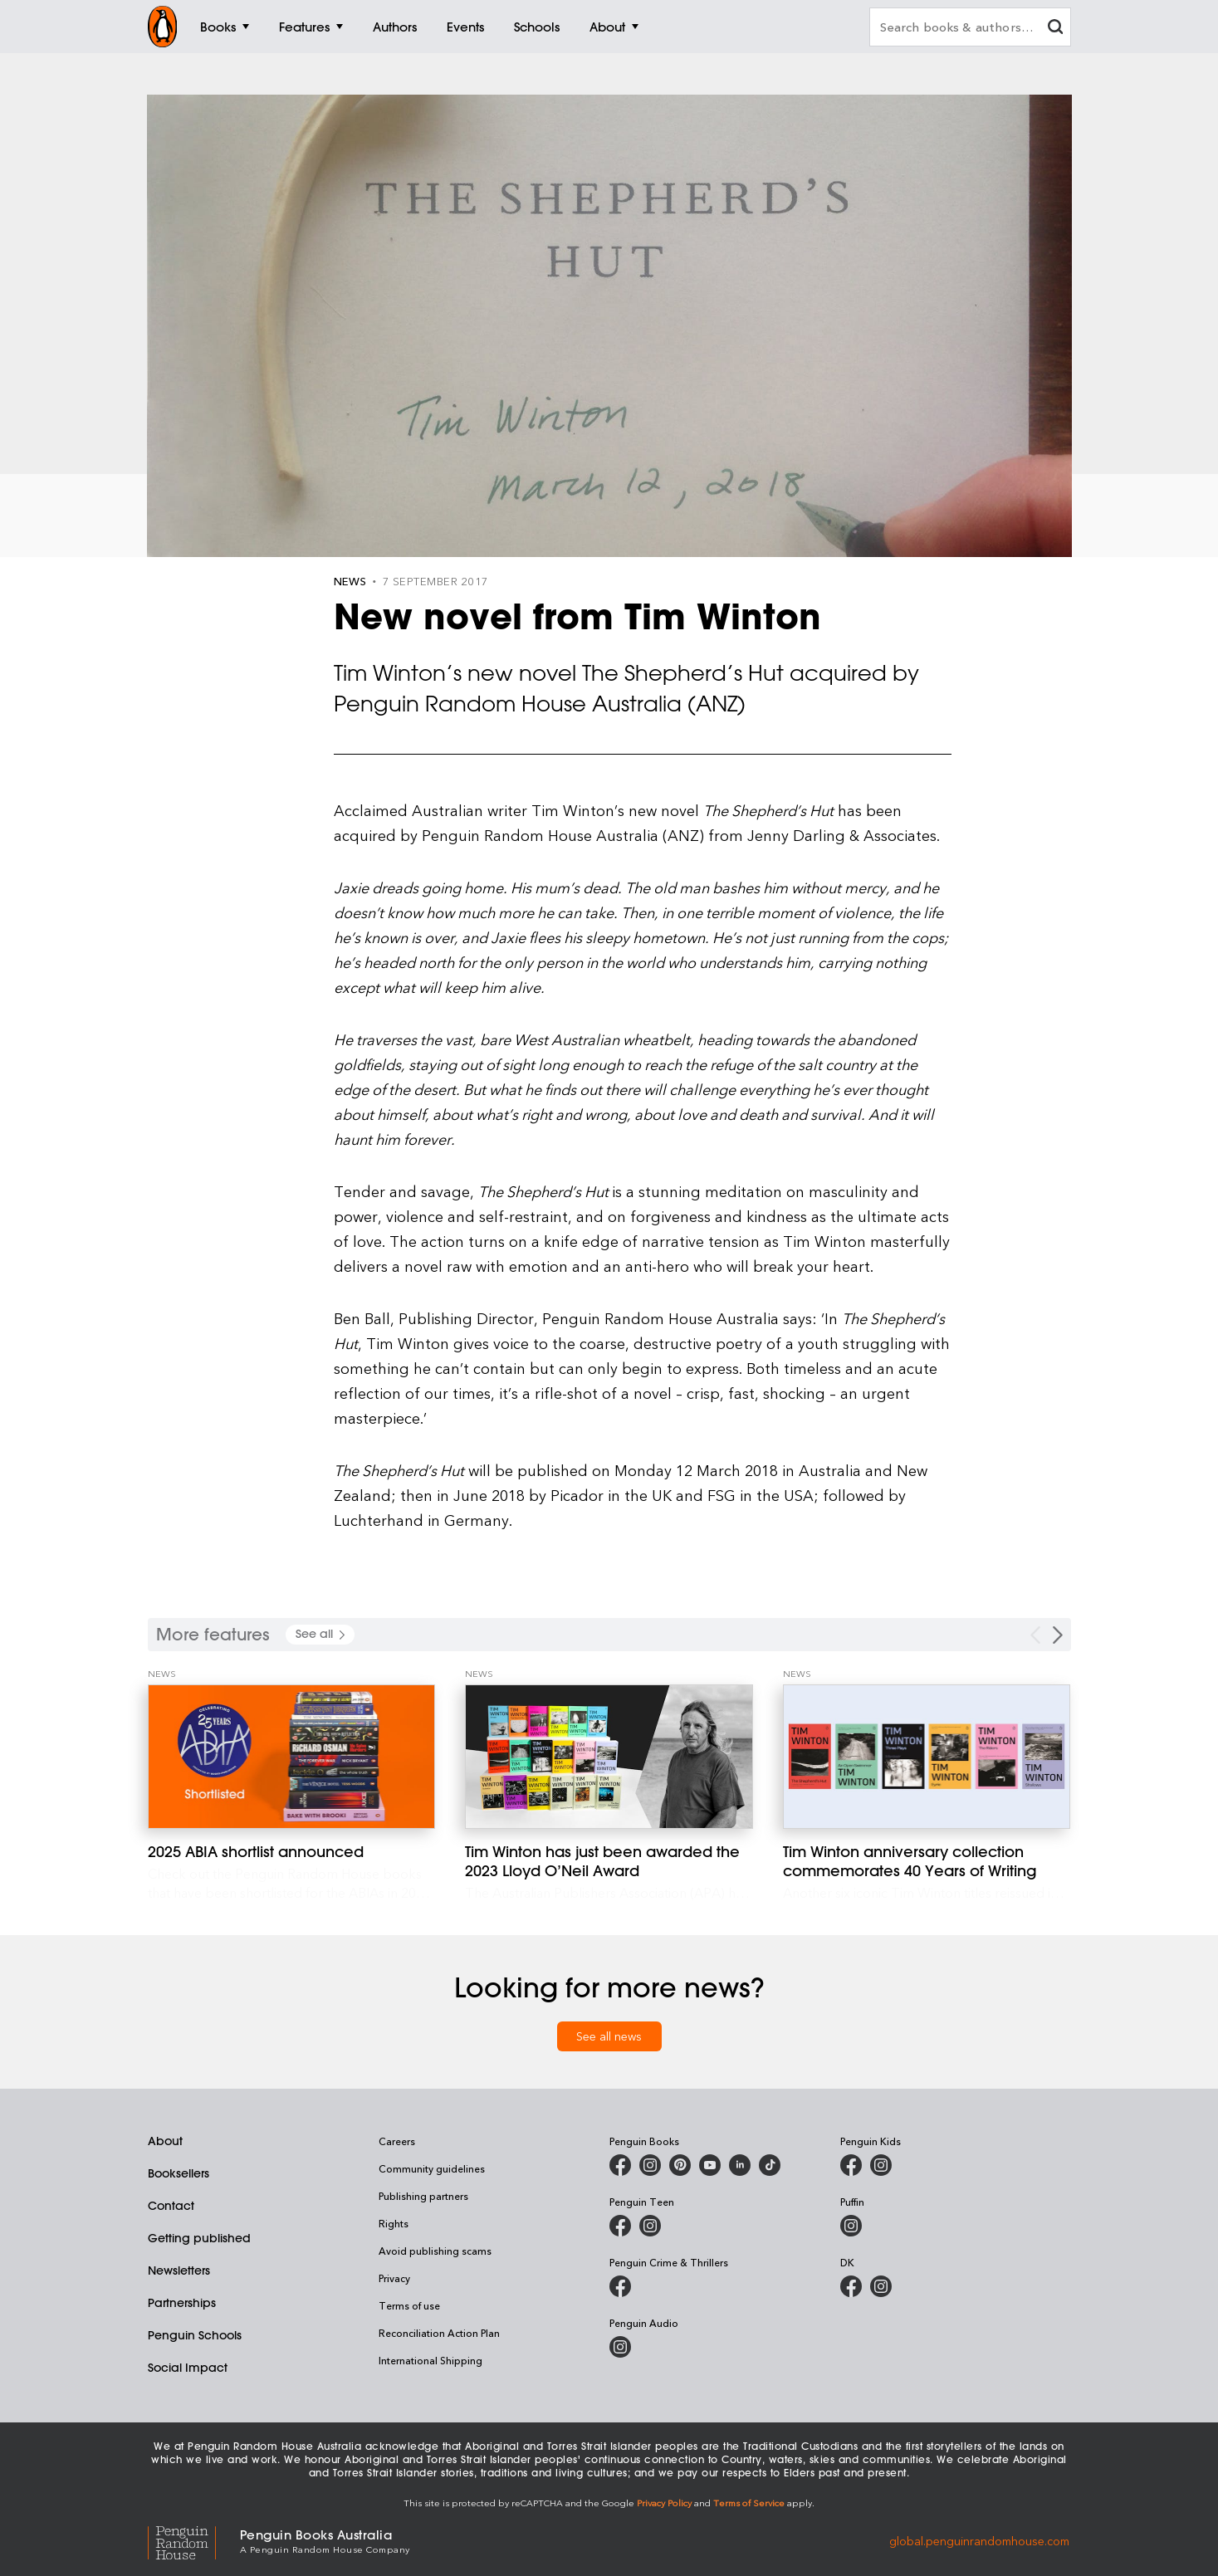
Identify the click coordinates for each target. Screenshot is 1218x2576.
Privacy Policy (664, 2502)
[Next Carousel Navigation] (1058, 1635)
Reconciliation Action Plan (439, 2332)
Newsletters (179, 2270)
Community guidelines (432, 2168)
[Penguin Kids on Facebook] (851, 2165)
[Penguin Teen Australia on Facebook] (620, 2225)
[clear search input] (1055, 28)
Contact (171, 2205)
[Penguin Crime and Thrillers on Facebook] (620, 2286)
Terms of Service (749, 2502)
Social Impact (187, 2367)
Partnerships (182, 2302)
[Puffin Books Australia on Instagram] (851, 2225)
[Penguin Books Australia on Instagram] (650, 2165)
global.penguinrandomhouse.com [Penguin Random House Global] (979, 2540)
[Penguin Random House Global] (194, 2540)
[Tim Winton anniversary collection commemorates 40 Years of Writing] (927, 1756)
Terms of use (409, 2305)
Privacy (394, 2277)
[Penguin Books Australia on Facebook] (620, 2165)
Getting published (199, 2238)
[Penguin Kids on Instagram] (881, 2165)
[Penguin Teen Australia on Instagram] (650, 2225)
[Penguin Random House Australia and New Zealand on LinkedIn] (740, 2165)
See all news (609, 2036)
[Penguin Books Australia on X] (680, 2165)
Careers (397, 2141)
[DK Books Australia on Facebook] (851, 2286)
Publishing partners (423, 2195)
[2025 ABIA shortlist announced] (292, 1756)
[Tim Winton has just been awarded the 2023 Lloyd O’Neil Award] (609, 1756)
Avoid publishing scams (435, 2250)
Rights (393, 2223)
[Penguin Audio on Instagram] (620, 2347)
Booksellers (178, 2173)
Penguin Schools (195, 2335)
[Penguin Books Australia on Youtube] (710, 2165)
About (165, 2141)
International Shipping (430, 2360)
